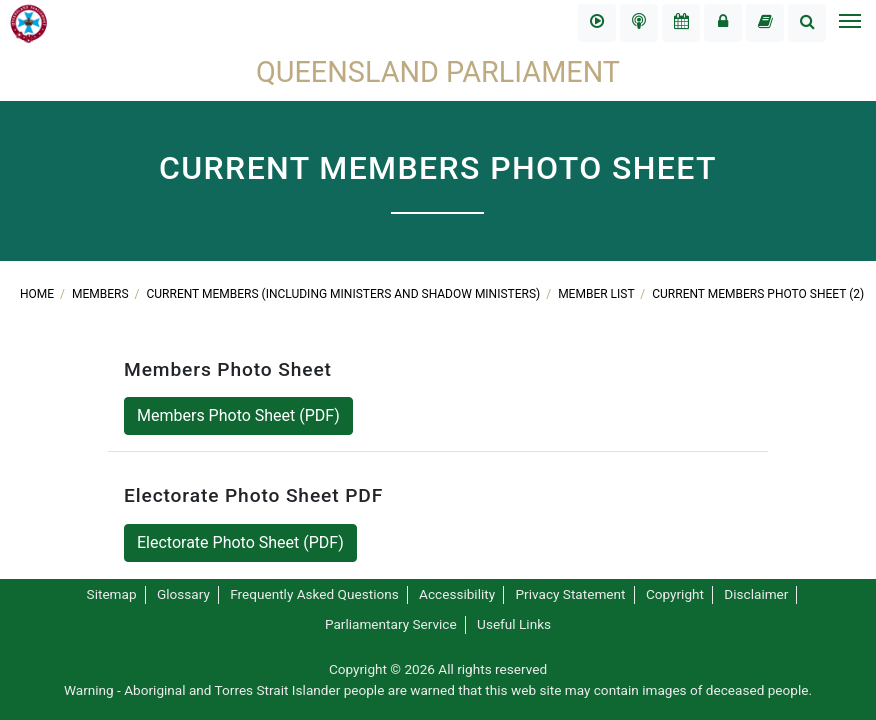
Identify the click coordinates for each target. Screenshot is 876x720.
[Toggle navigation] (849, 23)
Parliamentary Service (391, 624)
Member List (597, 294)
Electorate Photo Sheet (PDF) (240, 542)
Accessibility (457, 594)
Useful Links (514, 624)
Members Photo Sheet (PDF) (238, 415)
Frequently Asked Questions (314, 594)
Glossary (183, 594)
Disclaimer (756, 594)
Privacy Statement (571, 594)
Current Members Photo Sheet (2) (758, 294)
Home (38, 294)
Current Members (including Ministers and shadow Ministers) (345, 294)
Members (102, 294)
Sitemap (112, 594)
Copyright (675, 594)
